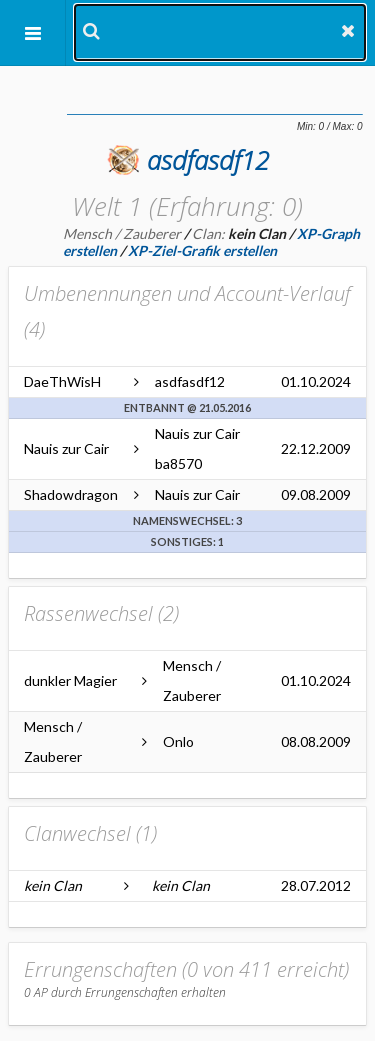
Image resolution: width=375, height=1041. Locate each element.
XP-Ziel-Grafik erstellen (202, 250)
